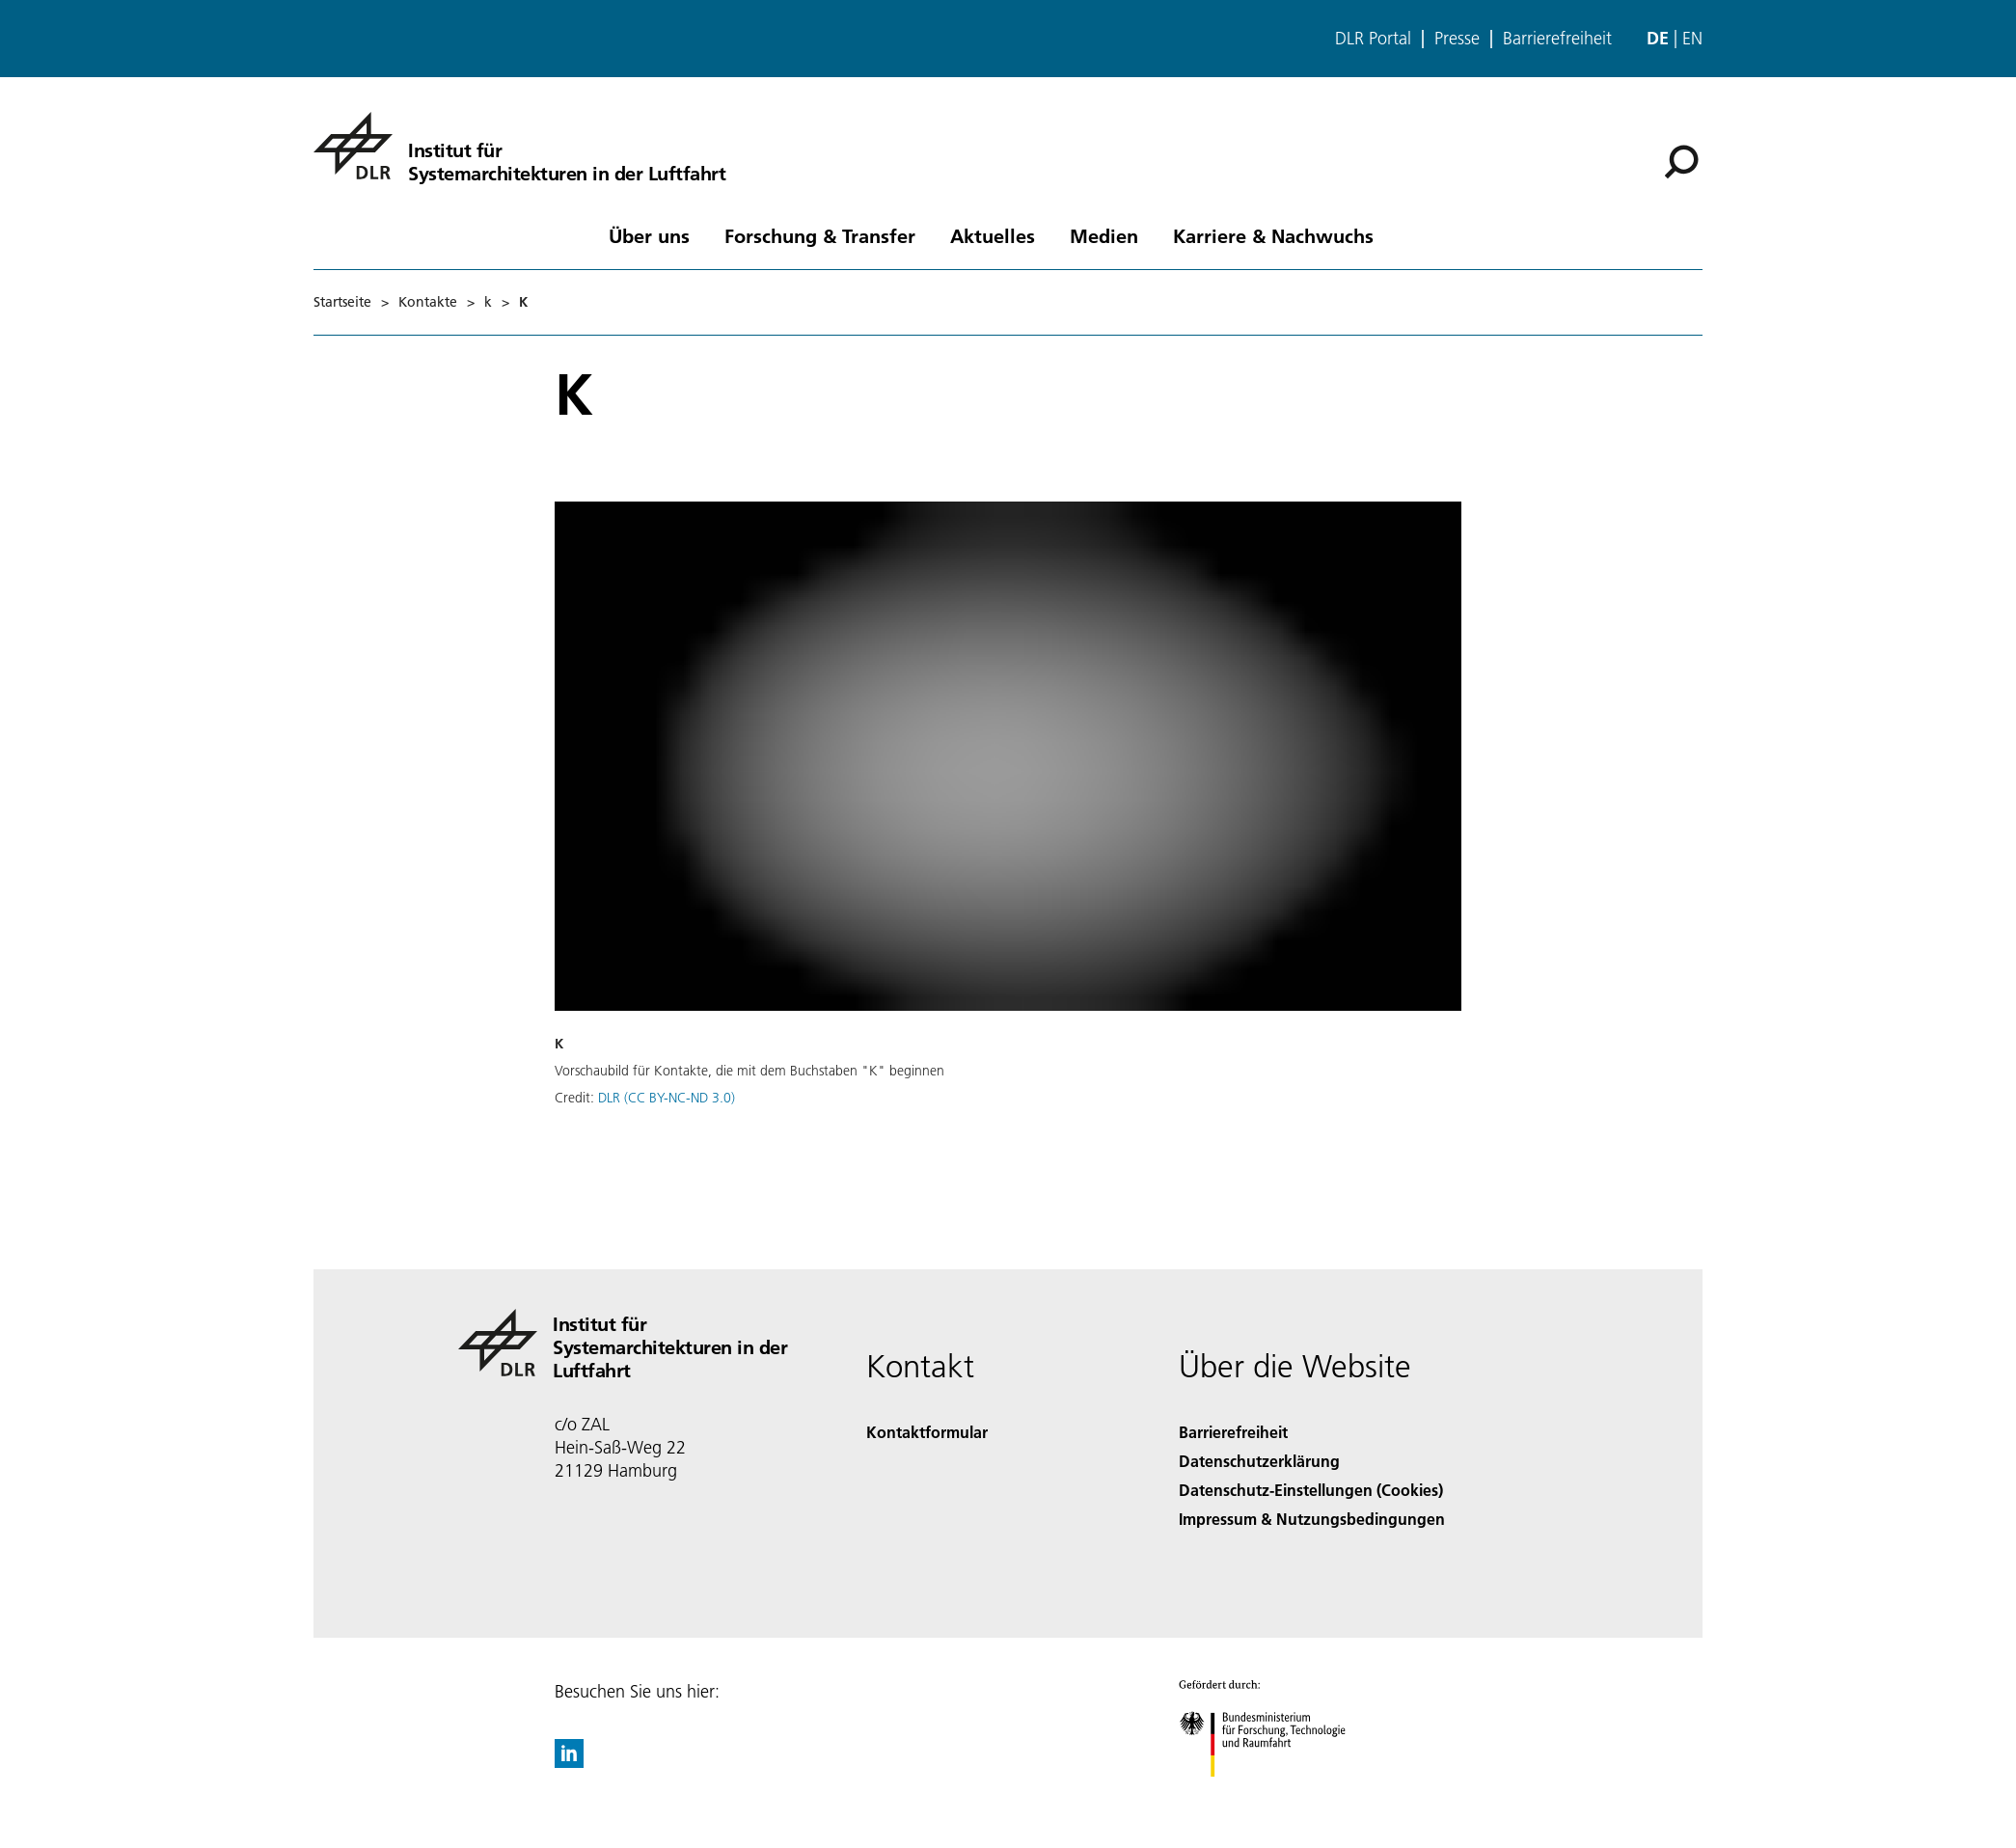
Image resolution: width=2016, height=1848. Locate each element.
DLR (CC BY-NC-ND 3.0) (666, 1097)
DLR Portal (1373, 38)
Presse (1457, 38)
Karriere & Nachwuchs (1273, 235)
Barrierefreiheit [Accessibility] (1233, 1432)
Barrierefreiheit (1557, 38)
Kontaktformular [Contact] (927, 1432)
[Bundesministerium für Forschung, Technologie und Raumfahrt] (1272, 1793)
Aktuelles (992, 235)
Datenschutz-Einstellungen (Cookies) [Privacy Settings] (1311, 1490)
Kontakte (427, 302)
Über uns (649, 235)
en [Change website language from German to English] (1692, 38)
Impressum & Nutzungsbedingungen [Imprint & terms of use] (1312, 1518)
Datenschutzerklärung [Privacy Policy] (1259, 1461)
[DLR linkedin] (569, 1762)
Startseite (342, 302)
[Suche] (1681, 162)
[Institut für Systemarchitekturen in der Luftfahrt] (519, 145)
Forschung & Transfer (819, 235)
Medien (1104, 235)
